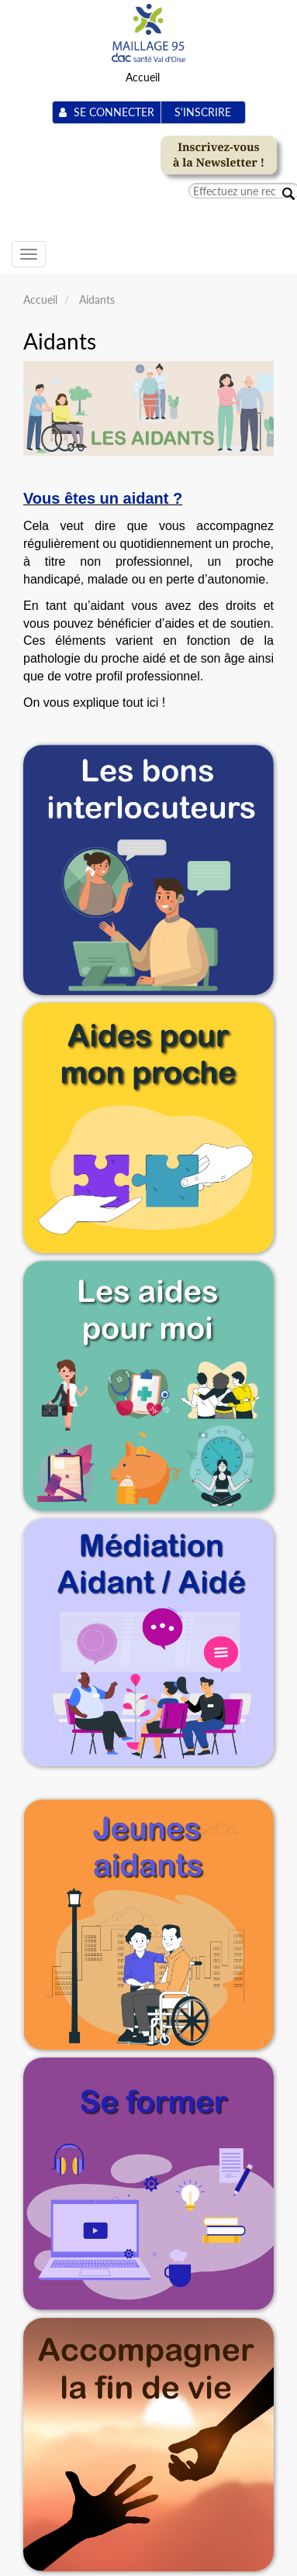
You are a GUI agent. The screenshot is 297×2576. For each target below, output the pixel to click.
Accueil (143, 77)
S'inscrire (202, 112)
